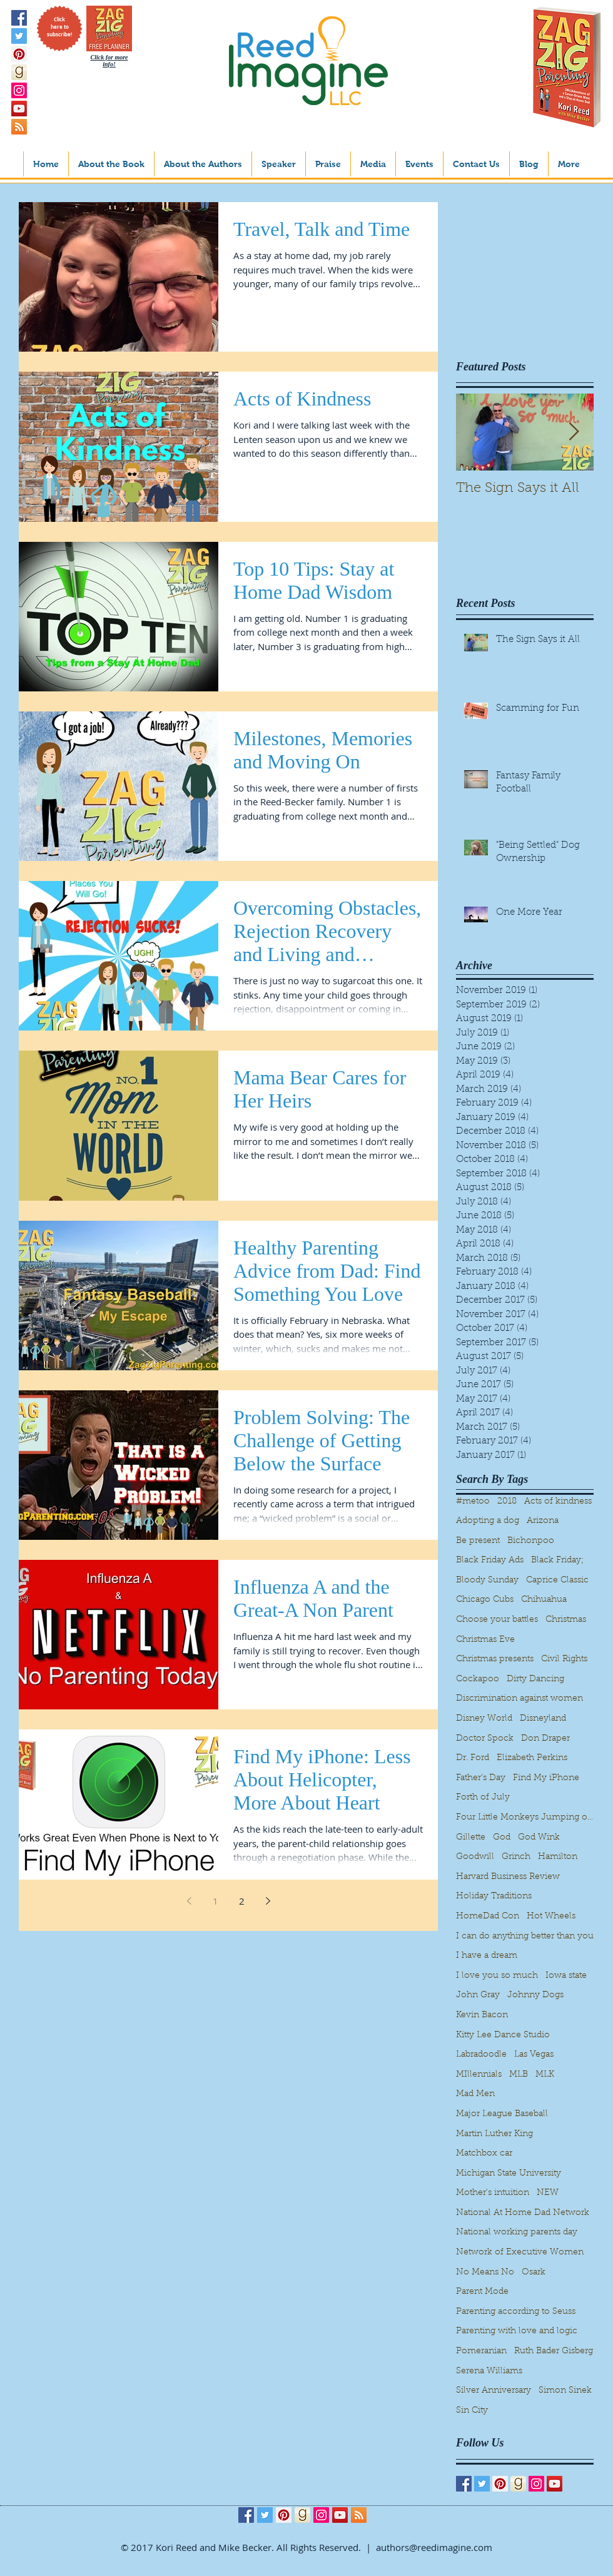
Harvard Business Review (508, 1877)
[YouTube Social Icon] (19, 108)
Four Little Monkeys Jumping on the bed (525, 1817)
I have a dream (486, 1956)
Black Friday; (557, 1560)
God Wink (539, 1837)
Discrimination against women (519, 1698)
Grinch (516, 1857)
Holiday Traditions (494, 1896)
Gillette (470, 1837)
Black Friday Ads (490, 1560)
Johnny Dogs (535, 1995)
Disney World (484, 1718)
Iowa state (566, 1976)
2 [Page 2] (242, 1901)
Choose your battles (497, 1620)
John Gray (478, 1995)
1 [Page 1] (215, 1901)
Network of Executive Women (520, 2252)
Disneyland (543, 1718)
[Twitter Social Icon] (19, 36)
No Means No (485, 2272)
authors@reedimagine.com (434, 2547)
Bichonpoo (530, 1541)
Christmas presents (495, 1659)
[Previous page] (189, 1901)
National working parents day (516, 2232)
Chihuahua (544, 1600)
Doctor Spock (485, 1738)
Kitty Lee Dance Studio (503, 2035)
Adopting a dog (487, 1521)
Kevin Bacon (482, 2015)
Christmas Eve (485, 1640)
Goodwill (475, 1857)
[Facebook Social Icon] (19, 18)
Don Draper (545, 1738)
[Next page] (267, 1901)
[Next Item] (573, 432)
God (501, 1837)
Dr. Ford (472, 1758)
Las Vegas (534, 2054)
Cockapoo (477, 1679)
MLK (544, 2074)
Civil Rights (564, 1659)
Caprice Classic (557, 1580)
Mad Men (475, 2094)
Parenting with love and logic (516, 2331)
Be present (478, 1541)
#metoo (473, 1501)
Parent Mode (482, 2292)
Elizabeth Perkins (532, 1758)
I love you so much (497, 1976)
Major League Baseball (502, 2114)
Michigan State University (508, 2173)
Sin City (472, 2410)
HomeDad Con (487, 1916)
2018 (507, 1501)
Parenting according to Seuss (515, 2312)
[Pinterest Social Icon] (19, 54)
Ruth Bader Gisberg (553, 2351)
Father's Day (480, 1778)
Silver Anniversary (493, 2390)
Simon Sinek (565, 2390)
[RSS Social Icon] (19, 127)
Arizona (543, 1521)
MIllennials (479, 2074)
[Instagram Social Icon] (19, 90)
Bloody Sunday (487, 1580)
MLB (518, 2074)
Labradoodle (481, 2054)
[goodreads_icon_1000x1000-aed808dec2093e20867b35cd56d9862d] (19, 72)
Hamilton (557, 1857)
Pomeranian (481, 2351)
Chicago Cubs (485, 1600)
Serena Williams (489, 2371)
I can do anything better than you (525, 1936)
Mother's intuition (492, 2193)
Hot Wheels (551, 1916)
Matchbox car (484, 2153)
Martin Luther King (494, 2134)
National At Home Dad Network (522, 2213)
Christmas (565, 1620)
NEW (548, 2193)
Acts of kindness (558, 1501)
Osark (533, 2272)
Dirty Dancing (535, 1679)
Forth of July (483, 1797)
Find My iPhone (546, 1778)
